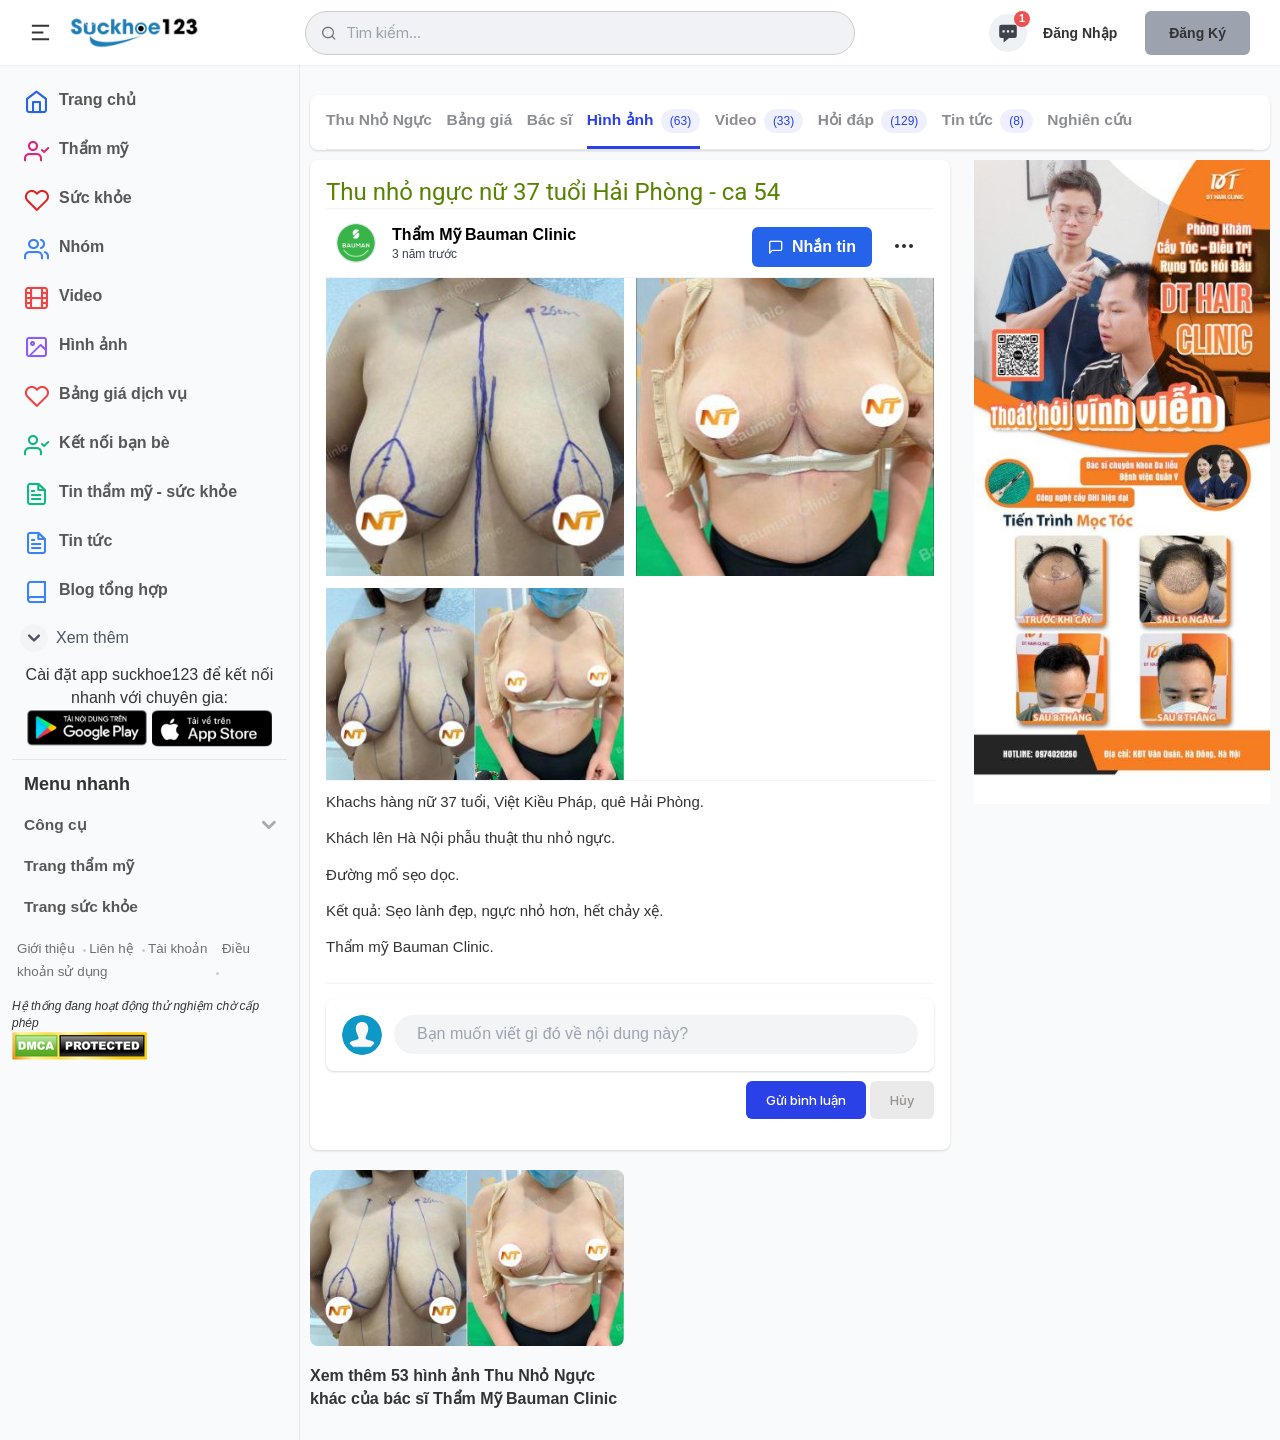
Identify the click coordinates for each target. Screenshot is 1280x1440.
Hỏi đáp (873, 121)
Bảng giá (479, 119)
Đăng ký (1197, 33)
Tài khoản (177, 948)
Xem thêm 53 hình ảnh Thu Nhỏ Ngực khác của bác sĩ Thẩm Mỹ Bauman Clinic (463, 1387)
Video (759, 121)
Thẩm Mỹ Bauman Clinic (484, 234)
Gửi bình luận (806, 1100)
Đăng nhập (1080, 33)
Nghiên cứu (1089, 119)
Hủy (902, 1100)
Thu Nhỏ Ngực (379, 119)
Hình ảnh (643, 121)
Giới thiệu (46, 948)
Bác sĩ (550, 119)
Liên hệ (111, 948)
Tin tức (987, 121)
